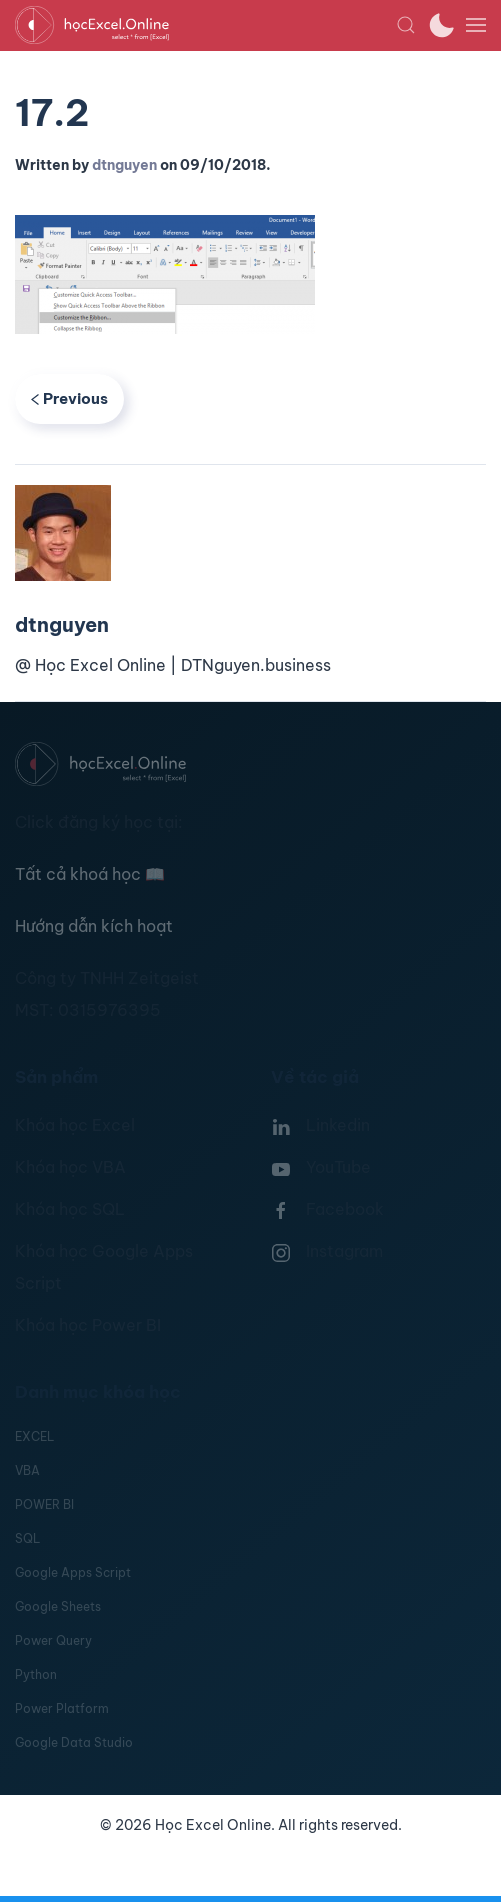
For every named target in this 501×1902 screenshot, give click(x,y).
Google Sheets (58, 1606)
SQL (27, 1538)
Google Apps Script (73, 1572)
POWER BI (44, 1504)
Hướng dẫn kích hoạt (94, 926)
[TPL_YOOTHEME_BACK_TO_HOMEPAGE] (205, 25)
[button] (406, 25)
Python (36, 1674)
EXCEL (34, 1436)
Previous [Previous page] (69, 398)
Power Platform (62, 1708)
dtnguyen (124, 165)
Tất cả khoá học (90, 874)
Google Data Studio (74, 1742)
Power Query (53, 1640)
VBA (27, 1470)
